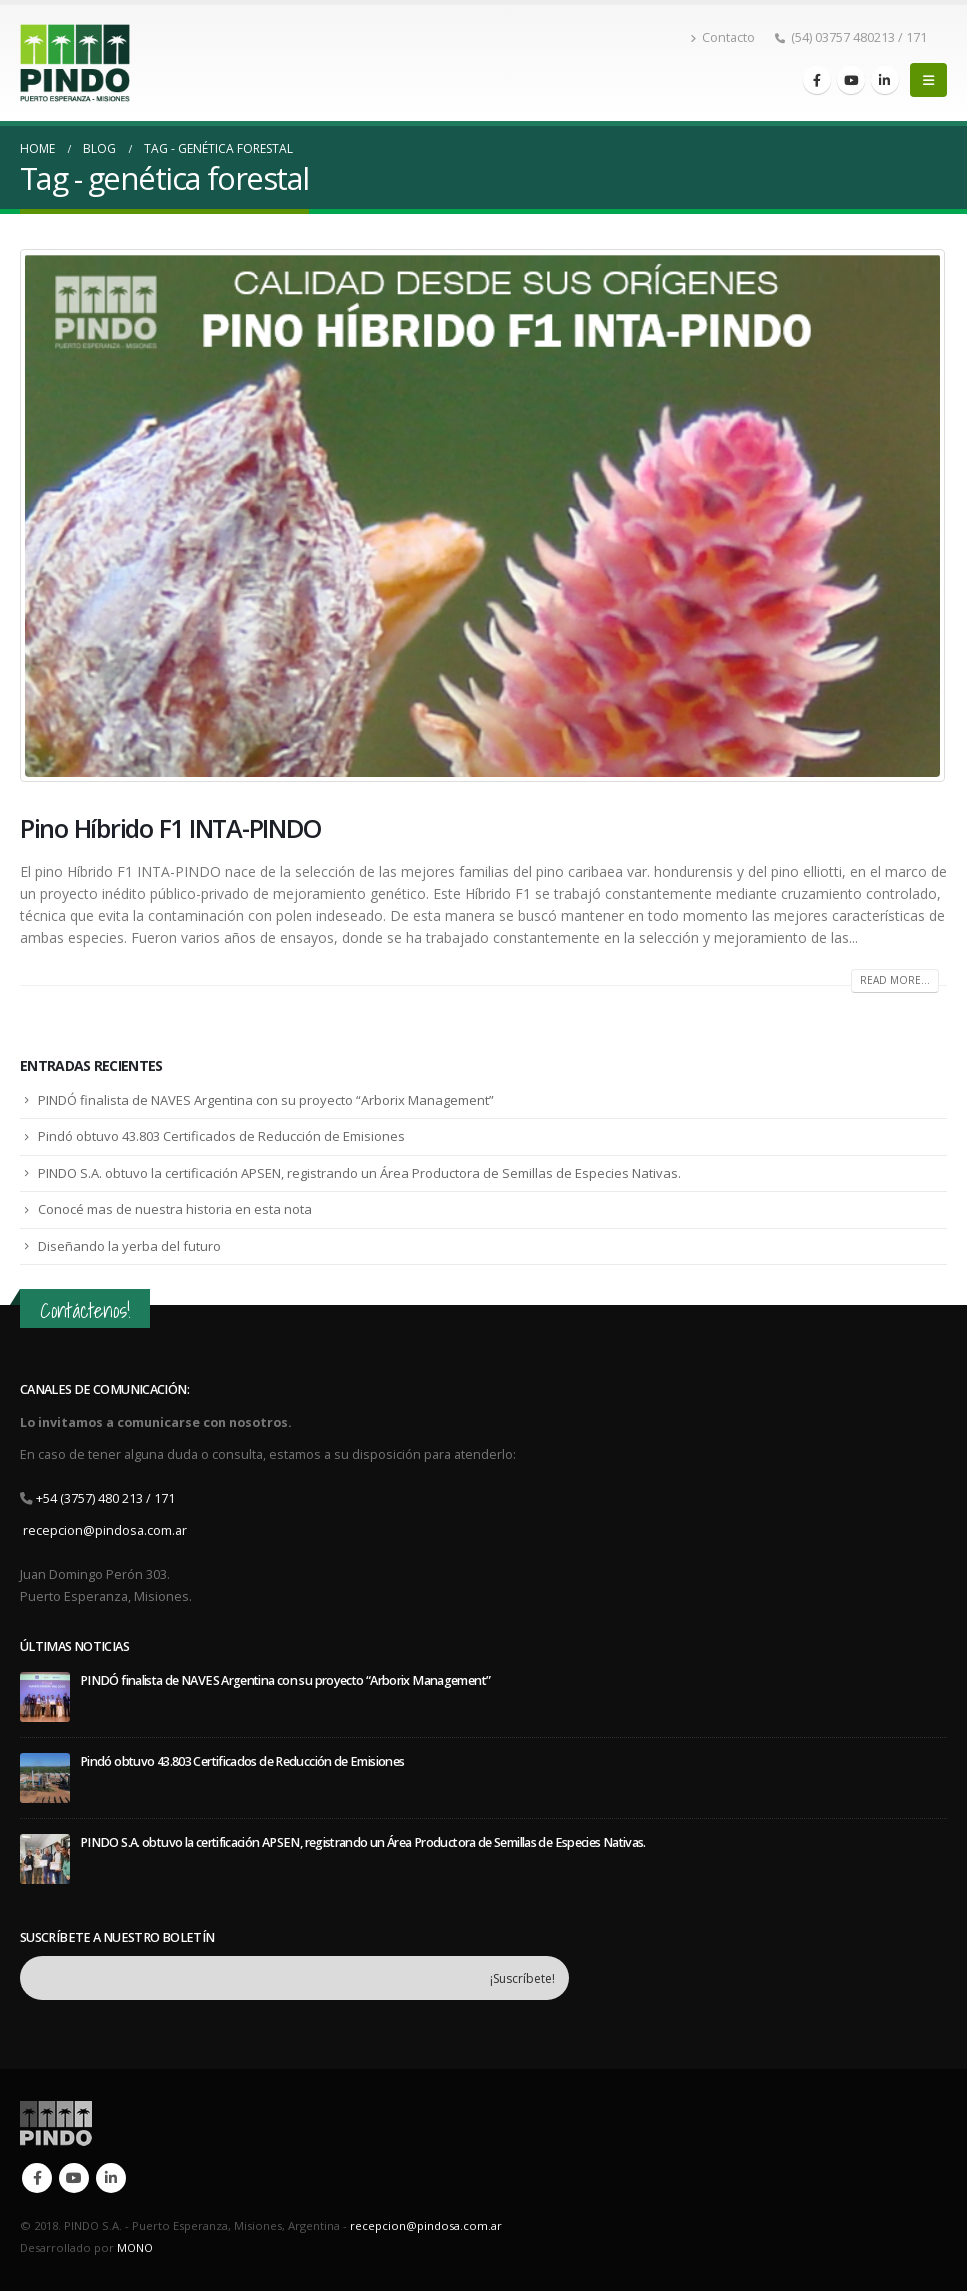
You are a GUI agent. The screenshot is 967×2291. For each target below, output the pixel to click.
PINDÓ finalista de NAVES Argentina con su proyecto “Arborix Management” (266, 1100)
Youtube (74, 2178)
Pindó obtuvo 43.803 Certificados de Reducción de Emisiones (221, 1136)
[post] (45, 1695)
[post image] (483, 515)
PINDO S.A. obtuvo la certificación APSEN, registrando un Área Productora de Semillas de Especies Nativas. (359, 1173)
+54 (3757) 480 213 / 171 (105, 1498)
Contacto (722, 37)
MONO (135, 2247)
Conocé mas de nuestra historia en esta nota (175, 1209)
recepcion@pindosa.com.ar (105, 1530)
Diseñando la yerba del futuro (129, 1246)
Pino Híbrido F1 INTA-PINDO (170, 828)
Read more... (895, 980)
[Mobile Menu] (928, 80)
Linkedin (111, 2178)
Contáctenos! (85, 1310)
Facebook (37, 2178)
